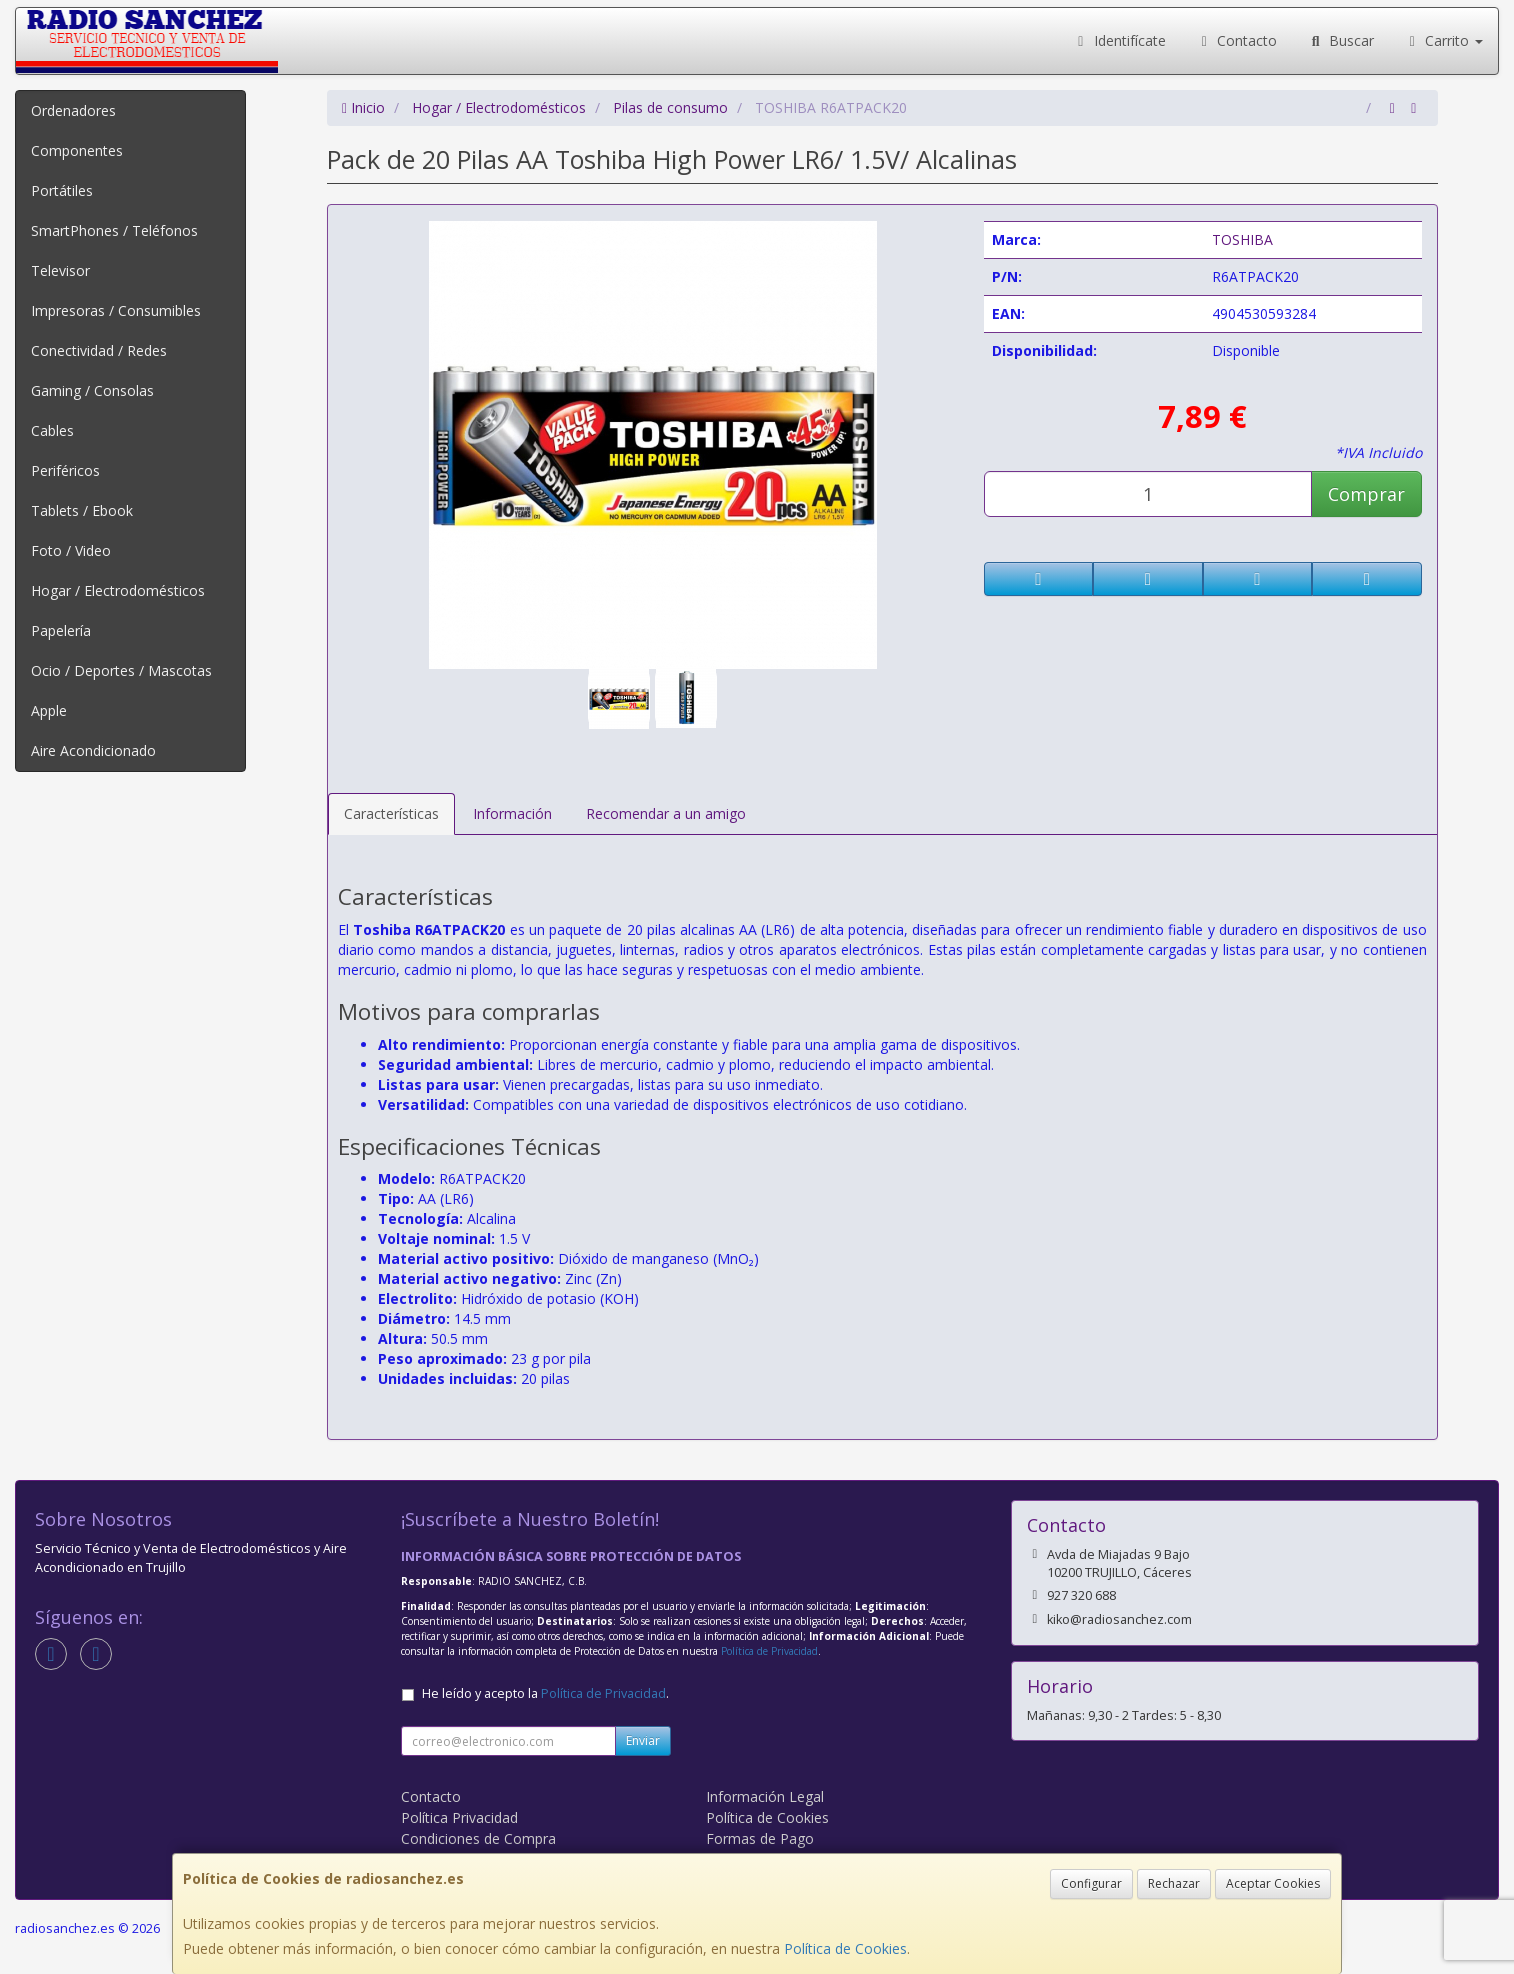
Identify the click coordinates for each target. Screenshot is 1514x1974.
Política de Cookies (845, 1948)
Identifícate (1119, 40)
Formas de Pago (760, 1838)
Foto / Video (71, 550)
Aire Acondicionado (93, 750)
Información (512, 813)
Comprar (1366, 494)
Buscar (1340, 40)
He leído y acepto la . (545, 1693)
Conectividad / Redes (99, 350)
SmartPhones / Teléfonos (114, 230)
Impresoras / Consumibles (116, 310)
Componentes (77, 150)
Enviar (643, 1740)
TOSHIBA (1242, 239)
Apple (49, 710)
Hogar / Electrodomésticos (118, 590)
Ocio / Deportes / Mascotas (121, 670)
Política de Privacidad (769, 1651)
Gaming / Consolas (92, 390)
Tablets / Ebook (82, 510)
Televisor (60, 270)
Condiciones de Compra (478, 1838)
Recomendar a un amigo (666, 813)
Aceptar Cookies (1273, 1883)
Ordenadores (73, 110)
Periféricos (65, 470)
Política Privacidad (459, 1817)
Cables (52, 430)
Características (391, 813)
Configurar (1091, 1883)
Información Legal (765, 1796)
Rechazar (1174, 1883)
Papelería (61, 630)
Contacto (1237, 40)
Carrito (1444, 40)
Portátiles (62, 190)
